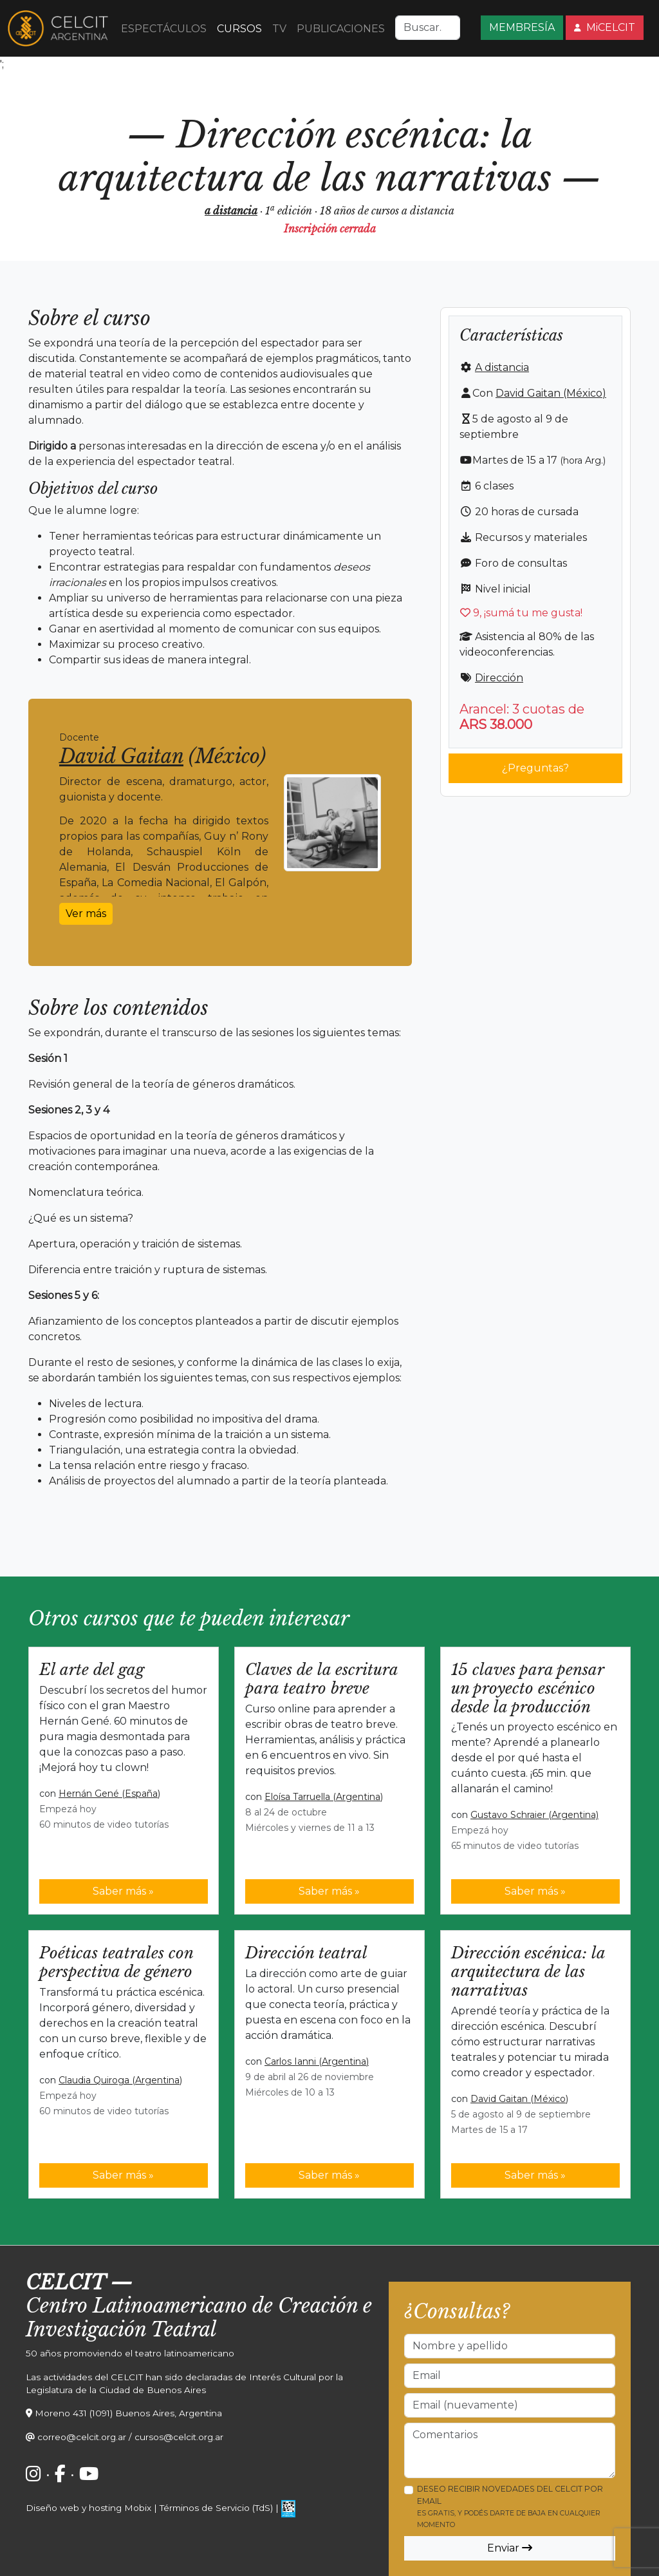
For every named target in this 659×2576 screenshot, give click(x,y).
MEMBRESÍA (522, 27)
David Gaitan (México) (551, 393)
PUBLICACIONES (341, 29)
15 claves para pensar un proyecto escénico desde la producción (527, 1688)
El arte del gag (91, 1669)
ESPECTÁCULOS (164, 29)
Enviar (509, 2548)
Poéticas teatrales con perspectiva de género (116, 1962)
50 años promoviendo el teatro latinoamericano (130, 2353)
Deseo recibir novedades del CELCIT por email (510, 2506)
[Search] (427, 27)
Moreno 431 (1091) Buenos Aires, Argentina (128, 2413)
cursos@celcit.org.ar (179, 2437)
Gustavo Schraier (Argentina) (534, 1815)
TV (279, 29)
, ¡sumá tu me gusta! (521, 613)
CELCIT (66, 2283)
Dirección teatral (306, 1953)
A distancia (502, 367)
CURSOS (239, 29)
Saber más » (123, 1891)
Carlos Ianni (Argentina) (317, 2061)
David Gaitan (121, 756)
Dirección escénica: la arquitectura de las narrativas (528, 1972)
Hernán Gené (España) (109, 1793)
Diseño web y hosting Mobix (88, 2508)
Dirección (499, 678)
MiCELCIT (604, 27)
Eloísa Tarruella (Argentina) (324, 1797)
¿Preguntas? (535, 768)
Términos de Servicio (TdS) (216, 2508)
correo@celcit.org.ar (81, 2437)
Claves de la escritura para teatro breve (321, 1679)
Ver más (86, 913)
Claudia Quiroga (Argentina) (120, 2080)
